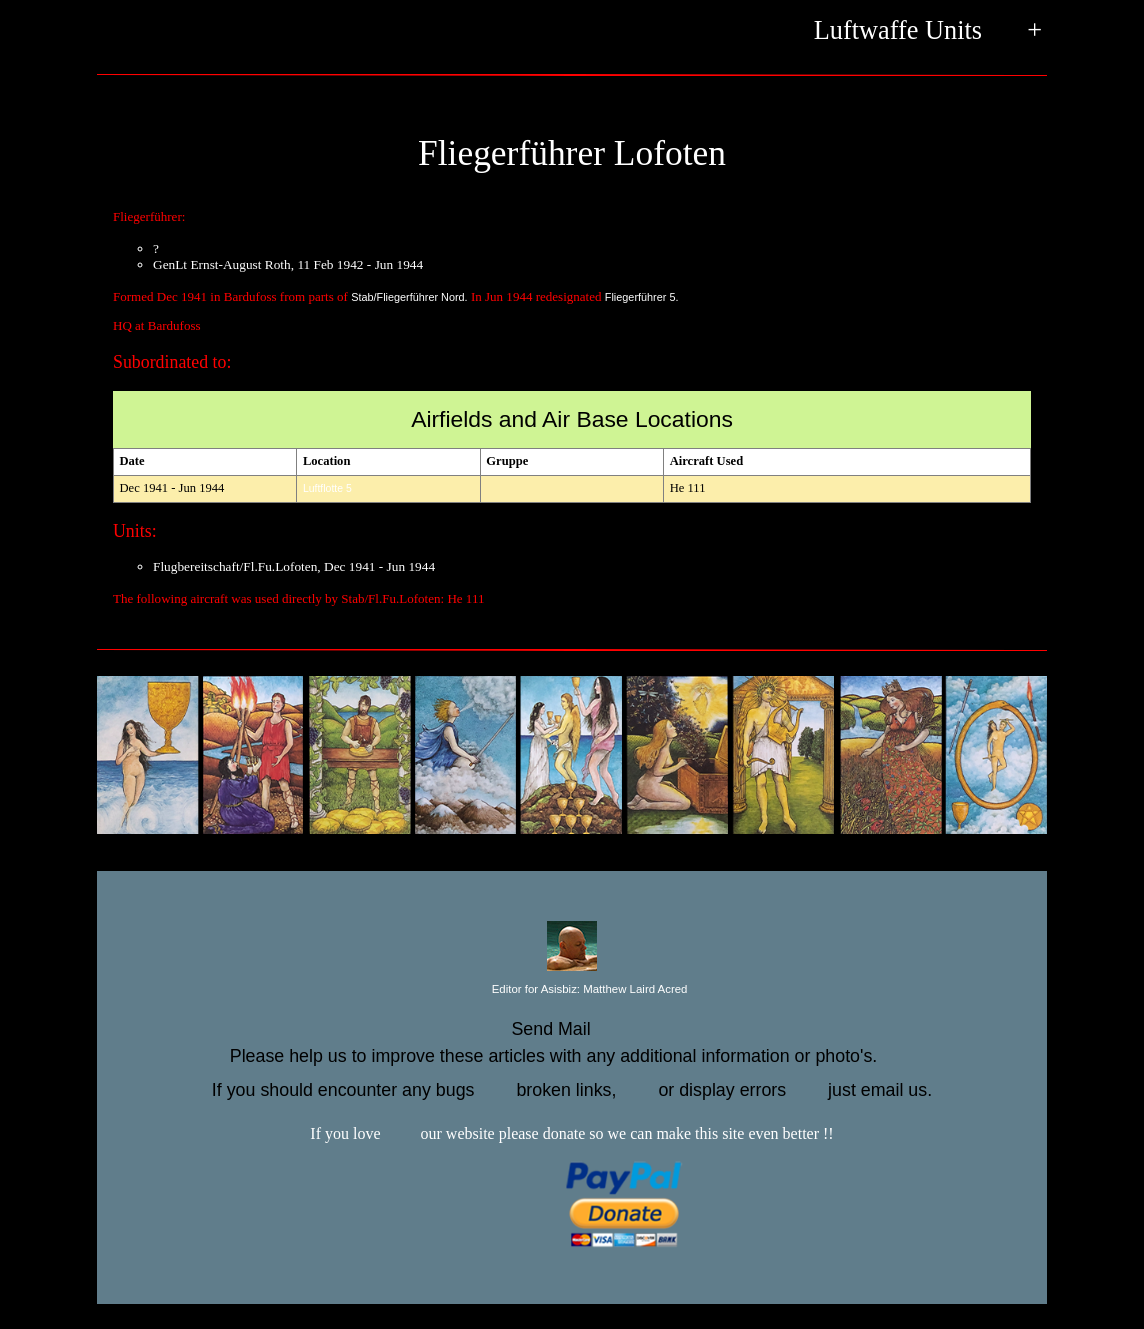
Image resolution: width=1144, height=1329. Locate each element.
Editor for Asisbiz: (572, 990)
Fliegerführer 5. (642, 297)
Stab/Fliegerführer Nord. (409, 297)
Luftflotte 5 (327, 488)
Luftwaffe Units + (928, 32)
